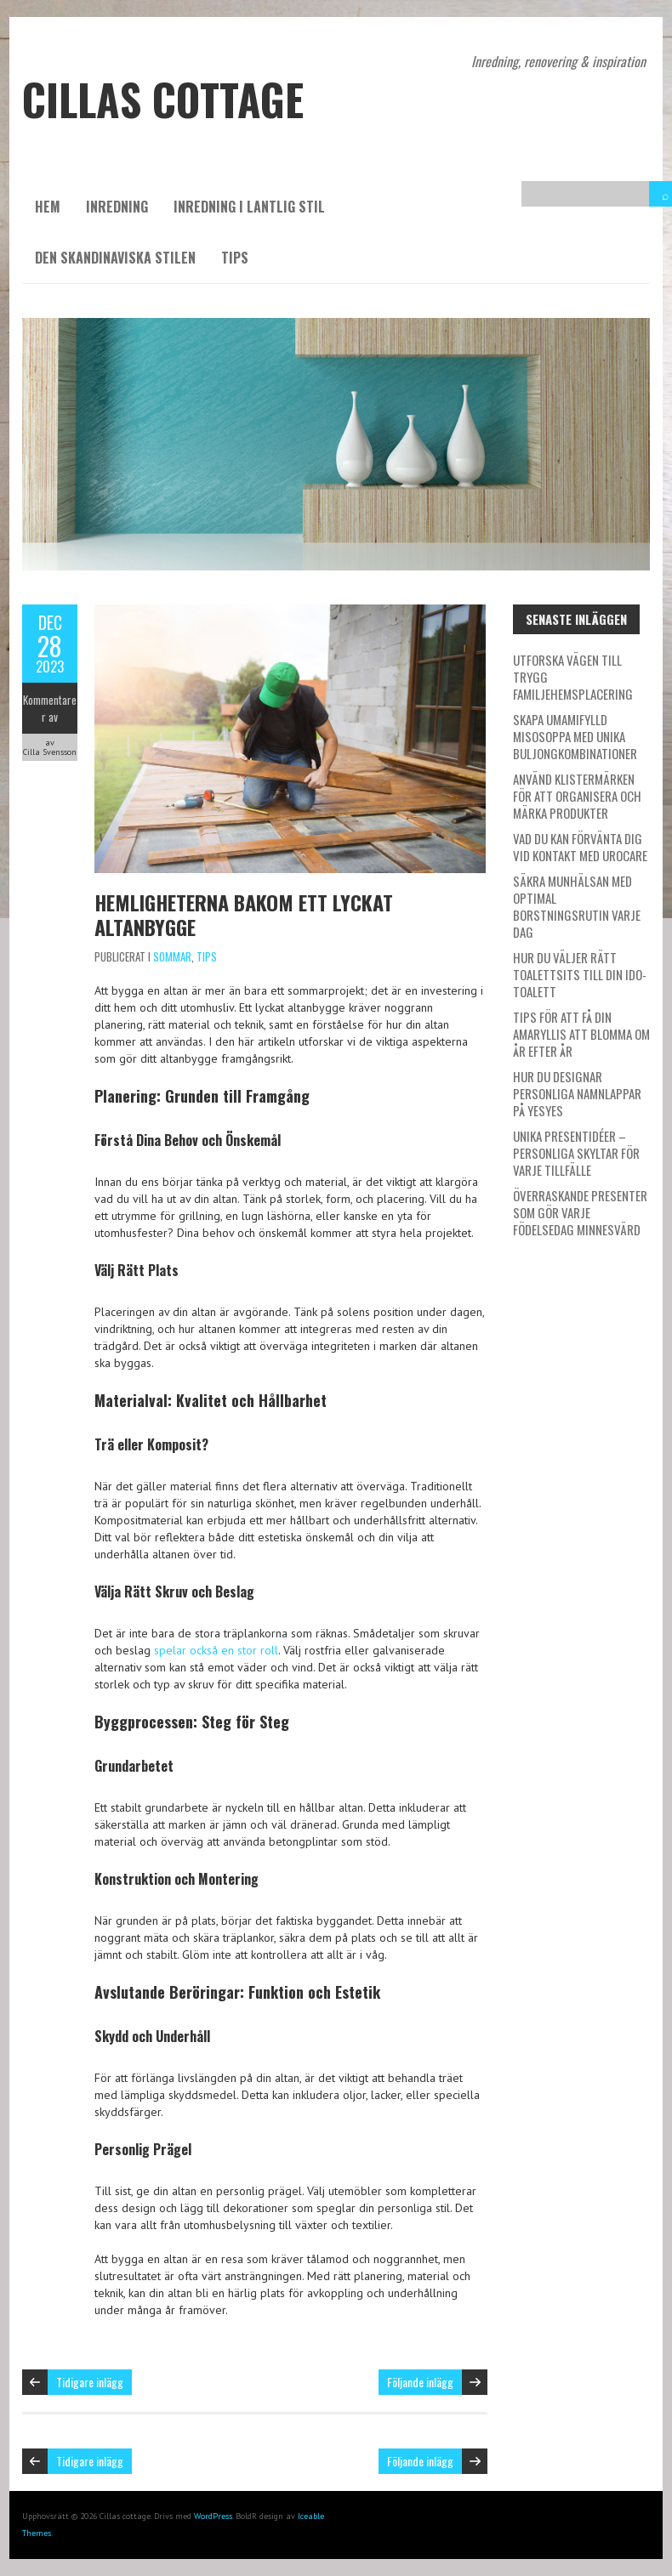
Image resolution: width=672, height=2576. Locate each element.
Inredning (117, 206)
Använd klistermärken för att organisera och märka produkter (577, 795)
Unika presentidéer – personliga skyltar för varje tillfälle (576, 1152)
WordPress (213, 2516)
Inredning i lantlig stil (249, 206)
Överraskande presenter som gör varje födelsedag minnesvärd (580, 1212)
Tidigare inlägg (89, 2382)
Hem (47, 206)
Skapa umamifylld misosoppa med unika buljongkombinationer (575, 736)
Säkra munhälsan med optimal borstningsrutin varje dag (577, 906)
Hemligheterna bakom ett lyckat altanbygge (243, 914)
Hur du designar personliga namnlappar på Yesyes (577, 1093)
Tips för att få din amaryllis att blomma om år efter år (581, 1033)
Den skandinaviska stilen (115, 257)
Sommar (172, 956)
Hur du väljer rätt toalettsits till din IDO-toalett (579, 974)
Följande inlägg (420, 2382)
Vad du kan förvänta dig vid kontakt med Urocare (580, 847)
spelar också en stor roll (216, 1650)
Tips (234, 257)
